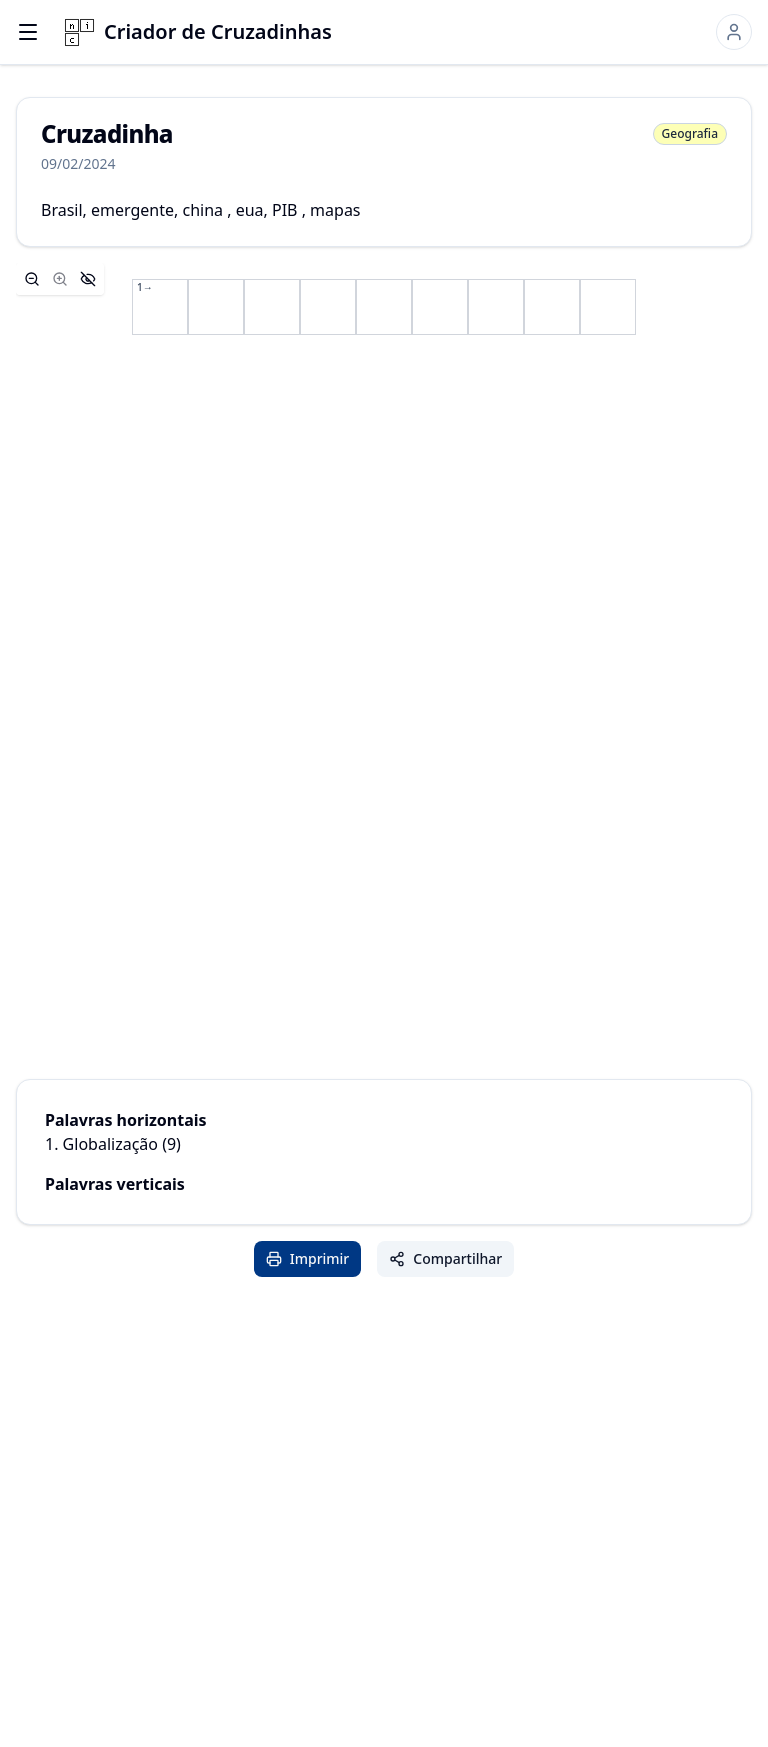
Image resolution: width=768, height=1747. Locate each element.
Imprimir (308, 1258)
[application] (384, 307)
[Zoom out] (32, 279)
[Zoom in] (60, 279)
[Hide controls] (88, 279)
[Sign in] (734, 32)
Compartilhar (445, 1258)
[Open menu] (28, 32)
